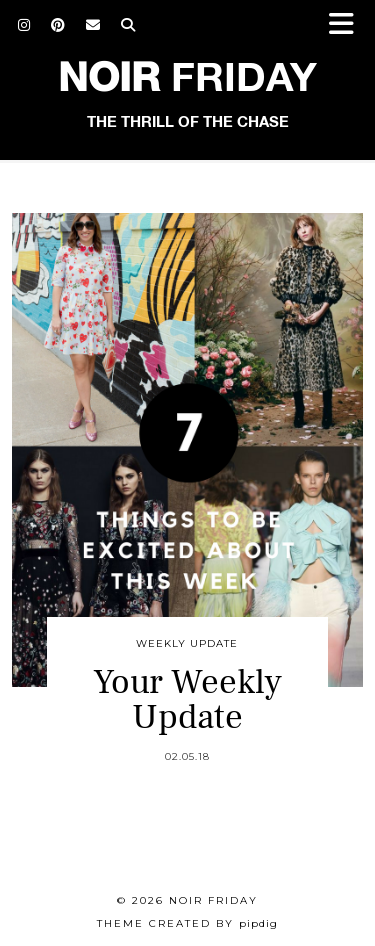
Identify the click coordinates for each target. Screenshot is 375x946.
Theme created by (187, 923)
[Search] (128, 25)
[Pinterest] (58, 25)
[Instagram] (24, 25)
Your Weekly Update (187, 700)
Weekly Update (187, 643)
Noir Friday (213, 900)
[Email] (93, 25)
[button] (348, 25)
